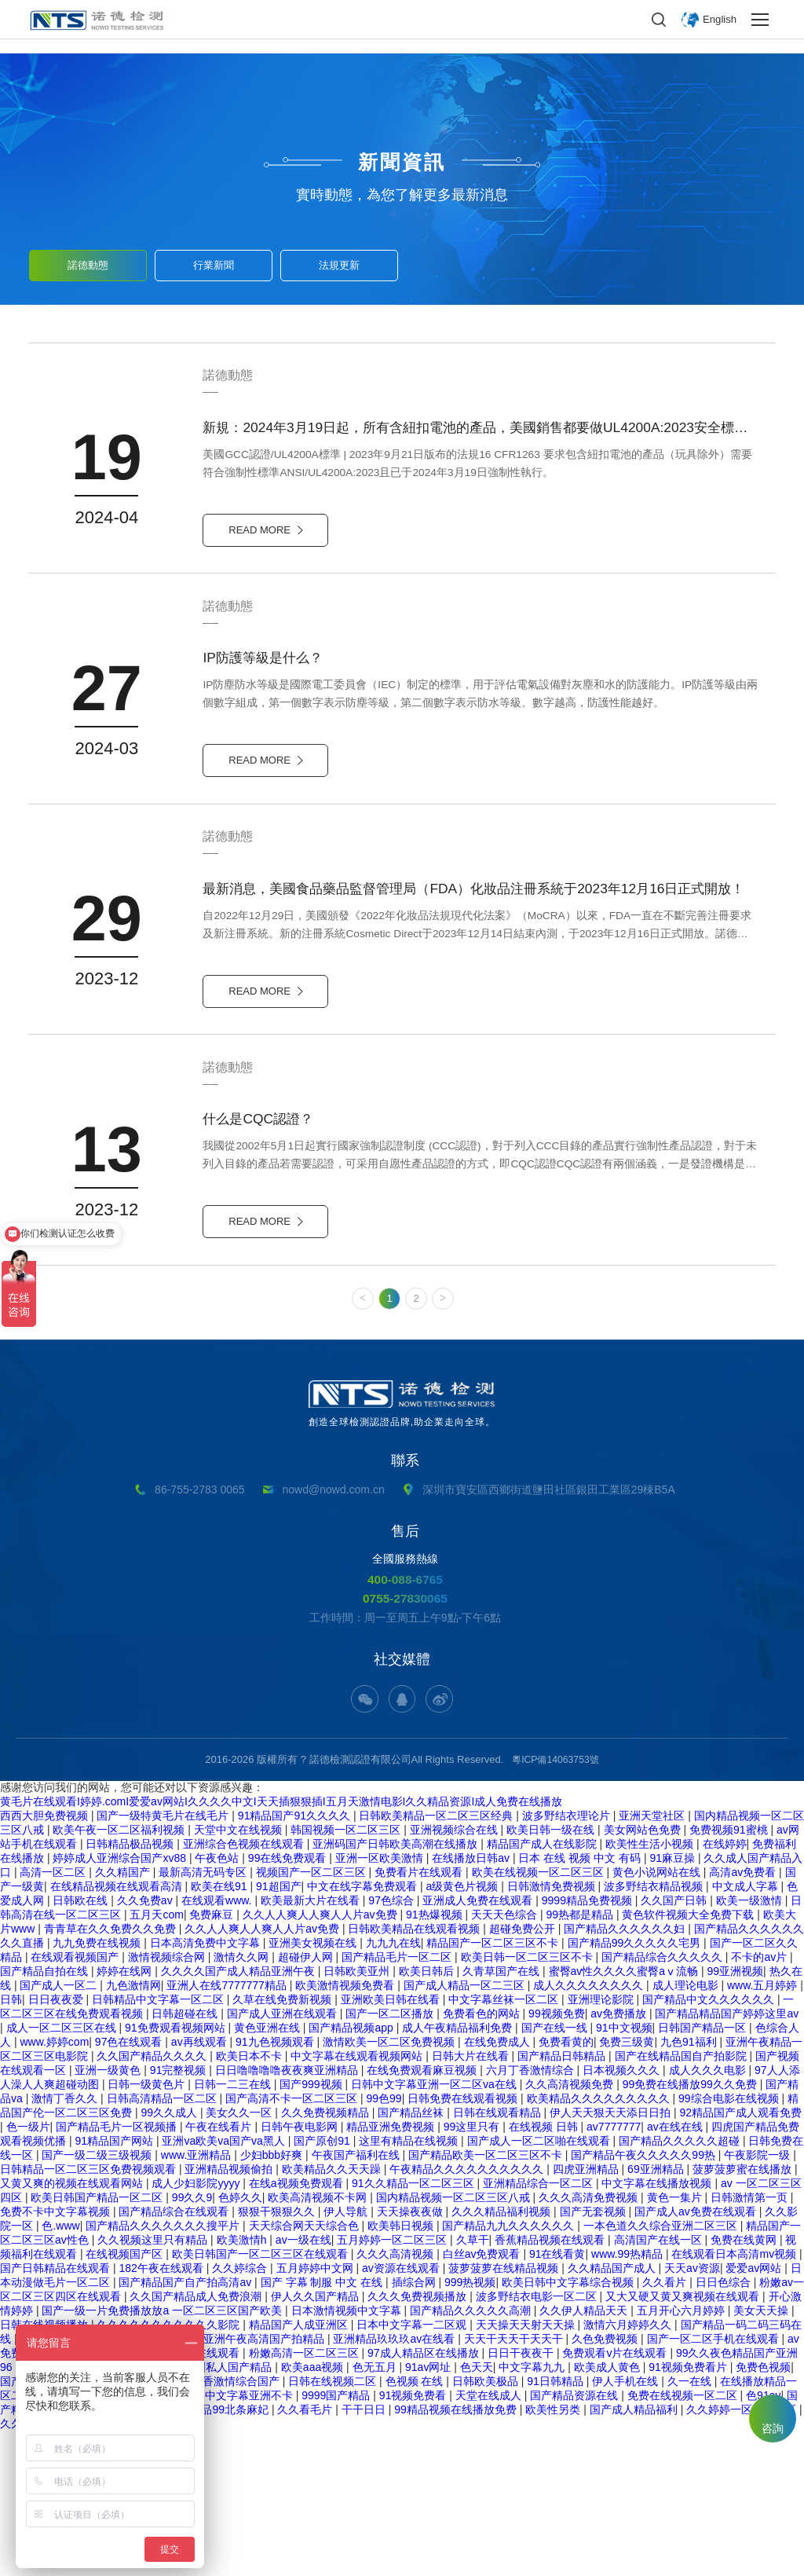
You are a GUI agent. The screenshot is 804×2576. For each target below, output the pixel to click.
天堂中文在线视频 (239, 1974)
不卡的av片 (760, 2101)
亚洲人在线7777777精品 (227, 2129)
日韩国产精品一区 (703, 2172)
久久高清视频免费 (570, 2228)
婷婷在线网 (126, 2115)
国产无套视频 (594, 2356)
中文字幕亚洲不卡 (250, 2540)
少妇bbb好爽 (272, 2299)
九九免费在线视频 (98, 2087)
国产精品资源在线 (575, 2540)
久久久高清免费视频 (590, 2342)
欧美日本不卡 (250, 2200)
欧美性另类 (554, 2554)
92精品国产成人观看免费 (741, 2257)
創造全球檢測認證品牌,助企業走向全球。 (402, 1540)
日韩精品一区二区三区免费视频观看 (89, 2313)
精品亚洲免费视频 (391, 2271)
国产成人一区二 (60, 2129)
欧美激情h (243, 2384)
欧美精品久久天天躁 (333, 2313)
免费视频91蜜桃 (729, 1974)
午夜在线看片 (219, 2271)
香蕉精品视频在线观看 (551, 2384)
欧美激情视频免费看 (346, 2129)
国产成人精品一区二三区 (466, 2129)
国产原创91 (323, 2285)
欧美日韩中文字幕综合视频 (569, 2426)
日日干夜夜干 (522, 2497)
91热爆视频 (435, 2059)
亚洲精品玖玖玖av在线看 (395, 2483)
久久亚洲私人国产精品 (218, 2511)
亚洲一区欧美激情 (380, 2002)
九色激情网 (133, 2129)
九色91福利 (689, 2186)
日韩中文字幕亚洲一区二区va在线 (435, 2228)
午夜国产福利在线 (357, 2299)
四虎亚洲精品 (587, 2313)
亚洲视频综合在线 (455, 1974)
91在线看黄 (557, 2398)
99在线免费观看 (288, 2002)
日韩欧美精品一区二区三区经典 (437, 1960)
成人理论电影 (687, 2129)
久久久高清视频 (396, 2398)
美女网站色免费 (644, 1974)
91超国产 (279, 2031)
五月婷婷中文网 (316, 2412)
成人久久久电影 (709, 2214)
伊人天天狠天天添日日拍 (612, 2257)
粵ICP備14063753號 (555, 1904)
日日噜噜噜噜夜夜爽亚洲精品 (288, 2214)
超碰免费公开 (523, 2073)
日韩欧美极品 (486, 2525)
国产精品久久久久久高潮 (472, 2455)
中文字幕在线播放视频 (657, 2327)
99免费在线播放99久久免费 (691, 2228)
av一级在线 (303, 2384)
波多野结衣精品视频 (655, 2031)
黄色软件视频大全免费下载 (689, 2059)
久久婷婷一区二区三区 (742, 2554)
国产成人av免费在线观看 (696, 2356)
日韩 (11, 2144)
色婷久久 (240, 2342)
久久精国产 (124, 2016)
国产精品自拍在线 (45, 2115)
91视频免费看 (414, 2540)
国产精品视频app (352, 2172)
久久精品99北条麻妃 (219, 2554)
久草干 (472, 2384)
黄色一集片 (676, 2342)
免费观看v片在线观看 (616, 2497)
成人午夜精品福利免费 (458, 2172)
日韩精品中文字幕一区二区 (159, 2144)
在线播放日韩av (472, 2002)
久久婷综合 (241, 2412)
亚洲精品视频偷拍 (230, 2313)
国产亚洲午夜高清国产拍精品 (254, 2483)
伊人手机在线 (626, 2525)
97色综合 (392, 2045)
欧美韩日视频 (402, 2370)
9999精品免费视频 (588, 2045)
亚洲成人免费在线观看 (478, 2045)
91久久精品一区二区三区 (414, 2327)
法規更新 (339, 261)
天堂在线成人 (489, 2540)
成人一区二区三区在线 (62, 2172)
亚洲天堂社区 (653, 1960)
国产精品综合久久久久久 (663, 2101)
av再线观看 (200, 2186)
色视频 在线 (416, 2525)
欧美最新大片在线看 (312, 2045)
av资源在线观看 (402, 2412)
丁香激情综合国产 (237, 2525)
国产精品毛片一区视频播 (118, 2271)
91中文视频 (624, 2172)
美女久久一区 (240, 2257)
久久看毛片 (306, 2554)
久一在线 (690, 2525)
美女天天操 (762, 2455)
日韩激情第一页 (751, 2342)
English (718, 19)
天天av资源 (692, 2412)
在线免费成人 (498, 2186)
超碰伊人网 (307, 2101)
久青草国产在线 (502, 2115)
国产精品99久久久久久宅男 (636, 2087)
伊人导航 (347, 2356)
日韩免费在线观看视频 (464, 2243)
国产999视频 (312, 2228)
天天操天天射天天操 (527, 2469)
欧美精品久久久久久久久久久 (600, 2243)
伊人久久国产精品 (316, 2441)
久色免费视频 (606, 2483)
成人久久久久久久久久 (589, 2129)
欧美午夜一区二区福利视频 (120, 1974)
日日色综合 (725, 2426)
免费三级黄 (626, 2186)
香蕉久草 (120, 2568)
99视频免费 (556, 2158)
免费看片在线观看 (420, 2016)
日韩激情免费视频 (552, 2031)
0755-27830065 (404, 1737)
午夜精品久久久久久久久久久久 (467, 2313)
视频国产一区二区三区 (312, 2016)
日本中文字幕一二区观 (413, 2469)
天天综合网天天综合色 (305, 2370)
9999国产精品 (337, 2540)
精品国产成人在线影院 (543, 1988)
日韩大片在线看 (472, 2200)
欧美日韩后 (428, 2115)
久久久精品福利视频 (502, 2356)
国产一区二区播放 (391, 2158)
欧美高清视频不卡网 (319, 2342)
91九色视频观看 (276, 2186)
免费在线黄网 (745, 2384)
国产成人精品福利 (635, 2554)
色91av (763, 2540)
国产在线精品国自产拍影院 (682, 2200)
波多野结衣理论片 (567, 1960)
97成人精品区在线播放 (424, 2497)
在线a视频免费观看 (297, 2327)
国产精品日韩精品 (562, 2200)
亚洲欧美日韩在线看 (392, 2144)
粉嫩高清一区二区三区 (305, 2497)
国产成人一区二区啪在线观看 (540, 2285)
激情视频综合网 (168, 2101)
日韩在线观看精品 (498, 2257)
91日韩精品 (556, 2525)
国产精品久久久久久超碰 (681, 2285)
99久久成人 (170, 2257)
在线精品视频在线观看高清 (117, 2031)
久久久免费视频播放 (418, 2441)
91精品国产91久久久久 (295, 1960)
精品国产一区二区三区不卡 (493, 2087)
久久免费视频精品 (326, 2257)
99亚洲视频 (735, 2115)
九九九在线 (393, 2087)
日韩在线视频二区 (333, 2525)
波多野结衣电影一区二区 (538, 2441)
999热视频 (469, 2426)
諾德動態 (87, 261)
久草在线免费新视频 (283, 2144)
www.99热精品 (628, 2398)
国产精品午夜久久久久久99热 (644, 2299)
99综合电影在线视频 (729, 2243)
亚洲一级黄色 (109, 2214)
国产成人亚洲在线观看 (283, 2158)
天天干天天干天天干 (515, 2483)
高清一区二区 (54, 2016)
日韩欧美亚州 (358, 2115)
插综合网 (415, 2426)
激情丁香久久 (65, 2243)
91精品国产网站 (115, 2285)
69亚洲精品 (656, 2313)
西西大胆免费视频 (45, 1960)
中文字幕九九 (533, 2511)
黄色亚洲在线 (268, 2172)
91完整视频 (179, 2214)
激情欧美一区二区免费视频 (390, 2186)
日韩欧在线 (82, 2045)
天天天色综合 (505, 2059)
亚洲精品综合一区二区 (539, 2327)
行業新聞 (213, 261)
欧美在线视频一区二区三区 (539, 2016)
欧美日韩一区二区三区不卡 (528, 2101)
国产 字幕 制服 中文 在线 (323, 2426)
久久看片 (665, 2426)
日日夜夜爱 (57, 2144)
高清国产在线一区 (659, 2384)
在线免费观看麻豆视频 (423, 2214)
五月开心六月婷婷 (682, 2455)
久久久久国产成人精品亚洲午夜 (239, 2115)
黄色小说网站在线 (658, 2016)
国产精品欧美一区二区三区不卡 (486, 2299)
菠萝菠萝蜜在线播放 (744, 2313)
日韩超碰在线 (186, 2158)
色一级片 (28, 2271)
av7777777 (614, 2271)
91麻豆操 (673, 2002)
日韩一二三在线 (234, 2228)
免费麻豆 (212, 2059)
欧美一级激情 (750, 2045)
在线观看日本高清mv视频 (735, 2398)
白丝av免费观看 (483, 2398)
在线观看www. (217, 2045)
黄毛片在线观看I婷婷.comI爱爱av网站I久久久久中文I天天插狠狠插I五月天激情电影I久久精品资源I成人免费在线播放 (281, 1946)
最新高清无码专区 (204, 2016)
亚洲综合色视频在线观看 (245, 1988)
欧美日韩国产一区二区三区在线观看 (261, 2398)
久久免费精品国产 (45, 2568)
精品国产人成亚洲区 (300, 2469)
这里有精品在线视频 (410, 2285)
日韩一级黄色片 (148, 2228)
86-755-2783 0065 (199, 1626)
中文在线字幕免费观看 (363, 2031)
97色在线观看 (130, 2186)
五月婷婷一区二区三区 (393, 2384)
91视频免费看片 (689, 2511)
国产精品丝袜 (412, 2257)
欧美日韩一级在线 (552, 1974)
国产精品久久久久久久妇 (626, 2073)
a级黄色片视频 (463, 2031)
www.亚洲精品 (197, 2299)
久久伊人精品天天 (584, 2455)
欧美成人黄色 (608, 2511)
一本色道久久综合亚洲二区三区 (661, 2370)
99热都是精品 (581, 2059)
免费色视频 (763, 2511)
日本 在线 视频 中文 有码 (580, 2002)
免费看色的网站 (483, 2158)
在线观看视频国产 (76, 2101)
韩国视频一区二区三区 (347, 1974)
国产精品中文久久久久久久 (709, 2144)
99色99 (383, 2243)
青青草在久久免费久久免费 (111, 2073)
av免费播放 (619, 2158)
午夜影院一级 (758, 2299)
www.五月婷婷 (763, 2129)
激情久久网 (243, 2101)
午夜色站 (218, 2002)
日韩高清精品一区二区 (163, 2243)
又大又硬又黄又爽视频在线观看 (683, 2441)
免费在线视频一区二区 (683, 2540)
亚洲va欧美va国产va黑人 (224, 2285)
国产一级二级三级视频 (98, 2299)
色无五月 (376, 2511)
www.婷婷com (54, 2186)
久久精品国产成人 (613, 2412)
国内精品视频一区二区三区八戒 (454, 2342)
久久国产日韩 (675, 2045)
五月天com (156, 2059)
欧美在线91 (220, 2031)
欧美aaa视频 (313, 2511)
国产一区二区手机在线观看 (714, 2483)
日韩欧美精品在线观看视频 (415, 2073)
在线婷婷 (725, 1988)
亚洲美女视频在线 (314, 2087)
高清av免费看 (744, 2016)
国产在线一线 (555, 2172)
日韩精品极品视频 (131, 1988)
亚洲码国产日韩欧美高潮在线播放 (396, 1988)
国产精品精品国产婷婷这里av (727, 2158)
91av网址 (429, 2511)
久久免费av (146, 2045)
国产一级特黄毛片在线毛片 (164, 1960)
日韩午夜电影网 (301, 2271)
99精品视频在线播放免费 (456, 2554)
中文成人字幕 (746, 2031)
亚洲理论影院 (602, 2144)
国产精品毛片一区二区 (398, 2101)
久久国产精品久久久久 (153, 2200)
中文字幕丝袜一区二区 (504, 2144)
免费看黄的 (566, 2186)
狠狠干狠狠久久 (278, 2356)
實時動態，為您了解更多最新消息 (402, 195)
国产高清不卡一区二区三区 (292, 2243)
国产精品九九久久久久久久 (509, 2370)
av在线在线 (676, 2271)
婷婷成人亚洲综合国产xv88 (120, 2002)
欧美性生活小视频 (650, 1988)
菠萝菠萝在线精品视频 (504, 2412)
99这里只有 (473, 2271)
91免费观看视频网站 (176, 2172)
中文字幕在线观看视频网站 (358, 2200)
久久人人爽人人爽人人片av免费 (321, 2059)
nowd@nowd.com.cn (334, 1626)
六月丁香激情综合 (531, 2214)
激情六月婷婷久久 (628, 2469)
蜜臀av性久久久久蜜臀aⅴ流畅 (625, 2115)
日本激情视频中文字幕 (347, 2455)
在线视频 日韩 (545, 2271)
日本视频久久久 (623, 2214)
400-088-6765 (405, 1716)
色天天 (476, 2511)
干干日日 (365, 2554)
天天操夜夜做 (411, 2356)
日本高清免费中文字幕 (206, 2087)
